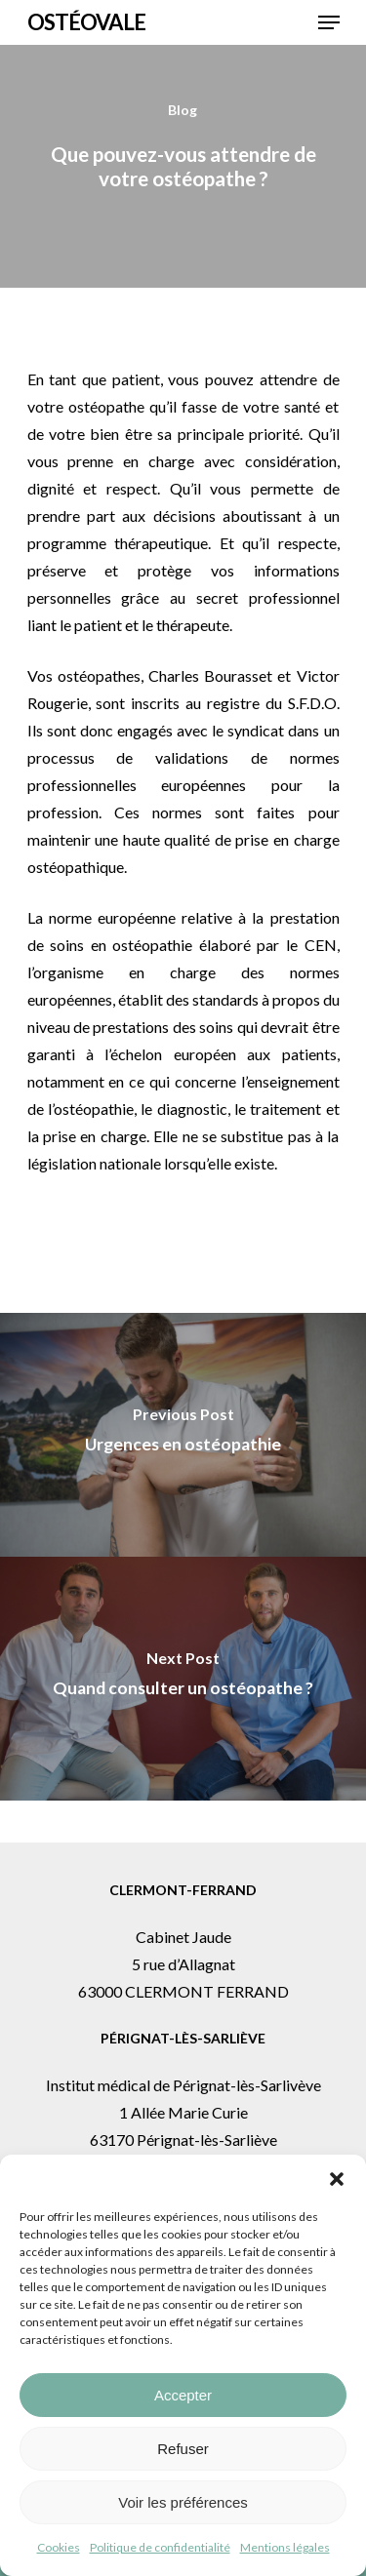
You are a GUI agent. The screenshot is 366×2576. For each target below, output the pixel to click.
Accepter (183, 2395)
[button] (336, 2179)
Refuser (183, 2448)
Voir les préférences (183, 2502)
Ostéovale (86, 22)
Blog (182, 109)
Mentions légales (285, 2547)
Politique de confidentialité (160, 2547)
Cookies (58, 2547)
